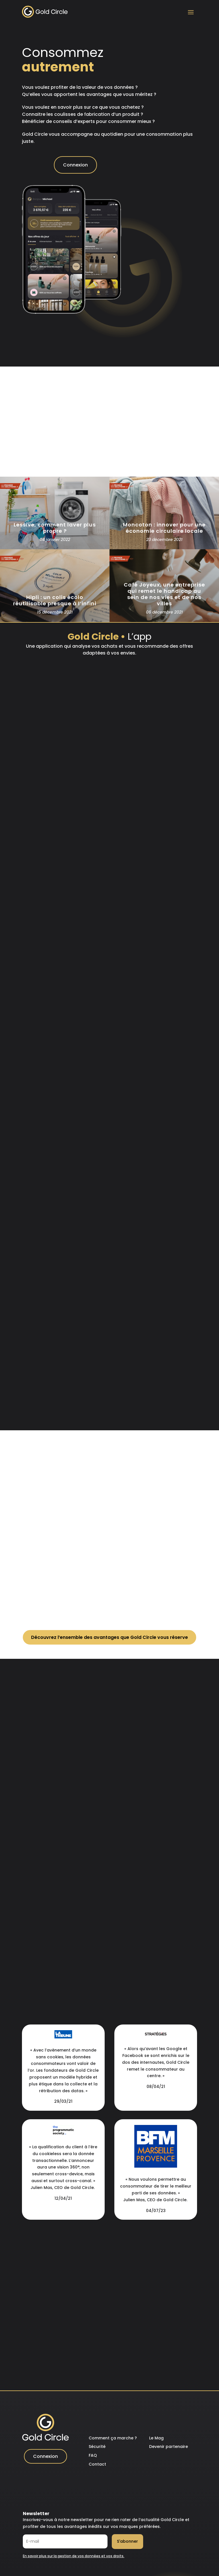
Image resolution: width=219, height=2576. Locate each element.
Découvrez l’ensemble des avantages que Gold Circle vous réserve (109, 1637)
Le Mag (156, 2438)
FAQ (93, 2455)
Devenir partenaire (168, 2446)
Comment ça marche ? (113, 2438)
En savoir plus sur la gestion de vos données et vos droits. (73, 2556)
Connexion (75, 165)
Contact (97, 2464)
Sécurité (97, 2446)
